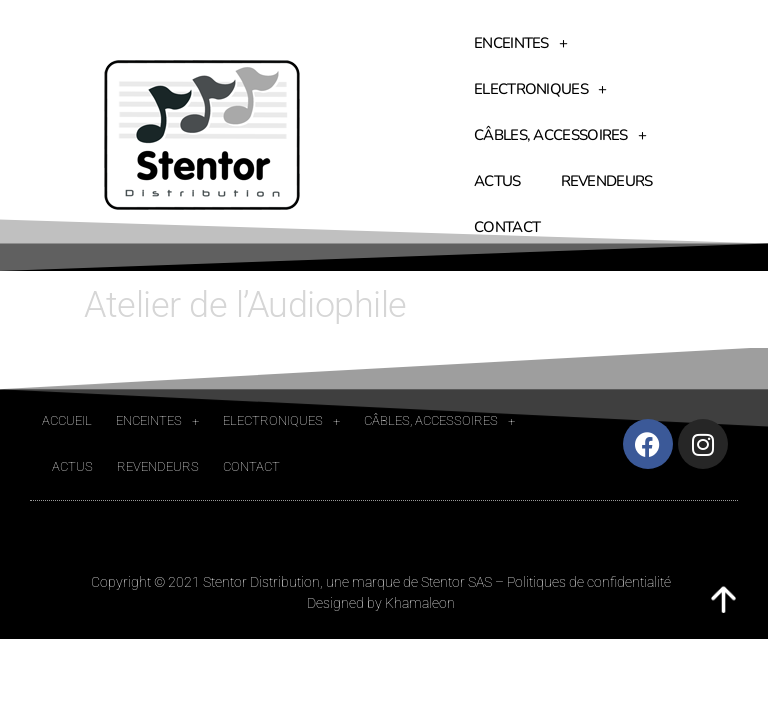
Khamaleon (420, 603)
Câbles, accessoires (560, 135)
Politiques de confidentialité (589, 582)
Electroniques (540, 89)
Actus (497, 181)
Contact (507, 227)
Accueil (67, 420)
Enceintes (520, 43)
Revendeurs (607, 181)
